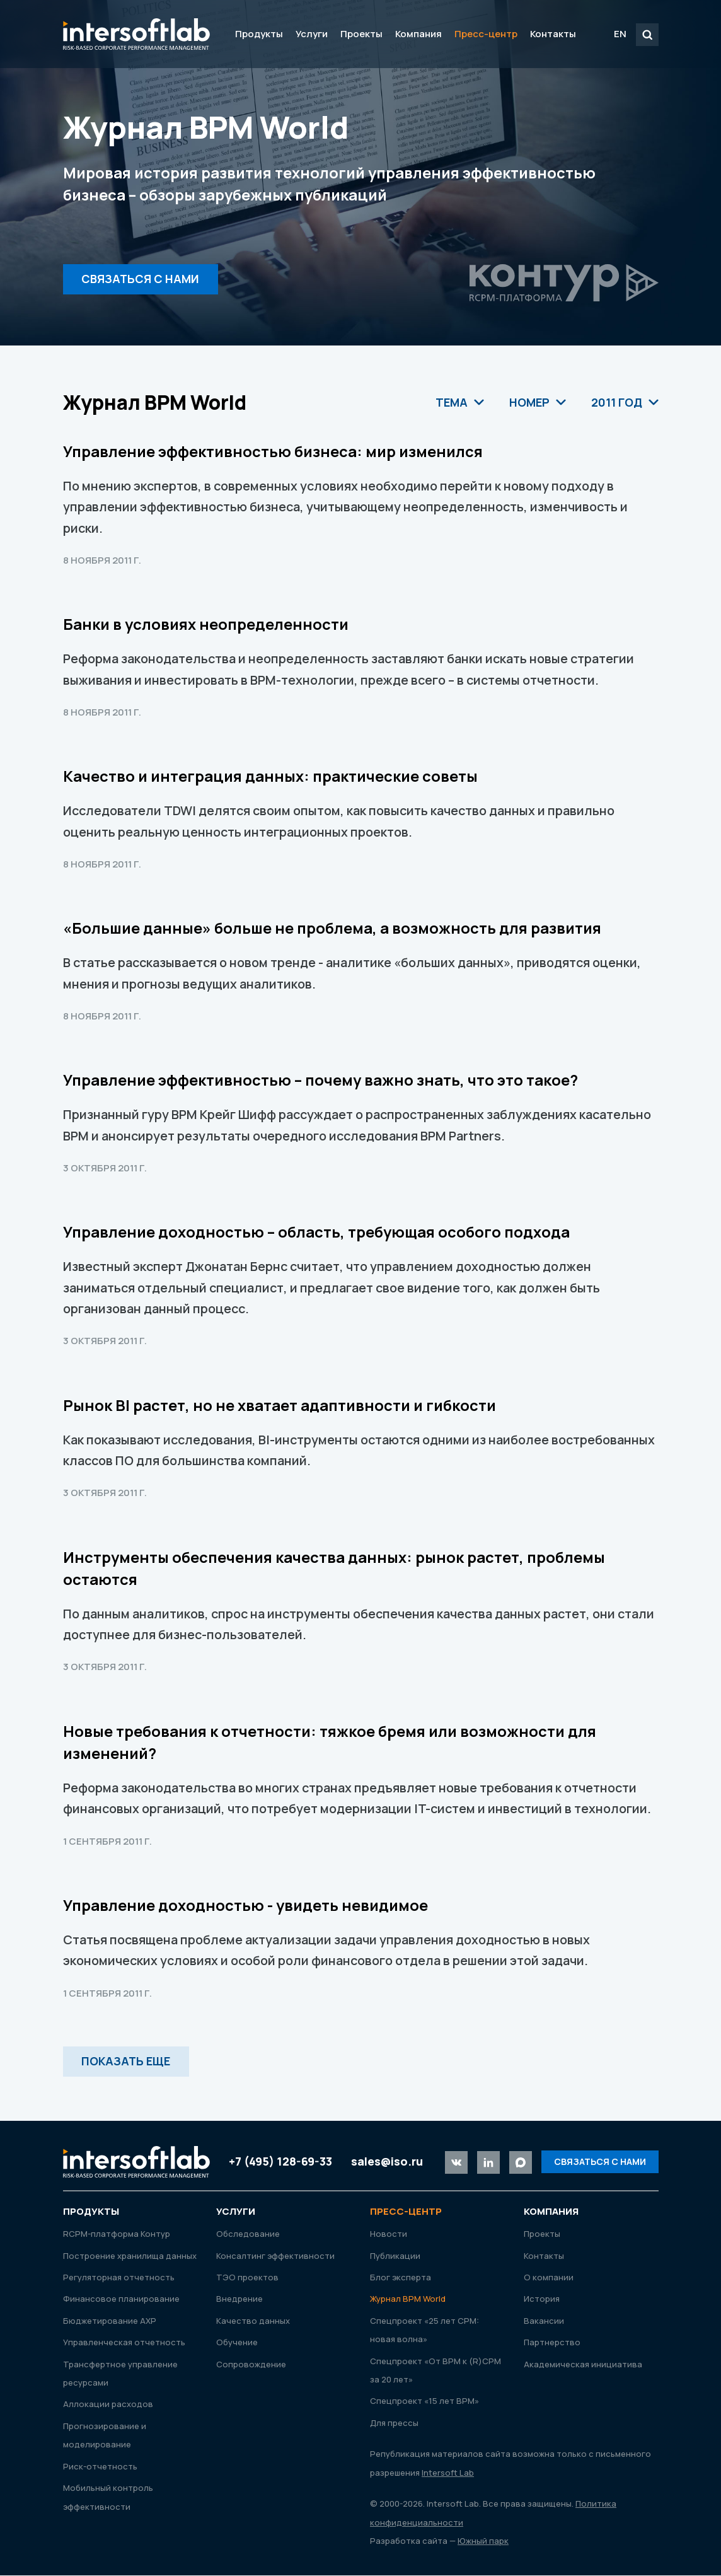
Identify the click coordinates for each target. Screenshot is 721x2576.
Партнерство (552, 2342)
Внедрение (239, 2299)
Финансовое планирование (121, 2299)
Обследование (248, 2234)
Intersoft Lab (136, 34)
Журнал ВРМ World (408, 2299)
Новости (388, 2234)
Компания (418, 33)
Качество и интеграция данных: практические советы (270, 776)
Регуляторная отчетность (119, 2277)
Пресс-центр (485, 33)
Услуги (312, 33)
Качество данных (253, 2320)
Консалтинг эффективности (275, 2255)
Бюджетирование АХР (109, 2320)
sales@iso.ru (387, 2161)
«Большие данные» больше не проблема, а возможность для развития (332, 928)
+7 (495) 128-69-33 (280, 2161)
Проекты (361, 33)
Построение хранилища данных (130, 2255)
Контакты (553, 33)
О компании (549, 2277)
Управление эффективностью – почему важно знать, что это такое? (320, 1080)
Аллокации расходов (108, 2404)
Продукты (259, 33)
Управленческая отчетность (124, 2342)
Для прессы (394, 2422)
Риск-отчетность (100, 2466)
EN (620, 33)
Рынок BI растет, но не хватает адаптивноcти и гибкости (279, 1405)
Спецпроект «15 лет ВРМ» (424, 2401)
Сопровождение (251, 2364)
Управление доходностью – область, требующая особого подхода (316, 1232)
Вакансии (544, 2320)
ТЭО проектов (247, 2277)
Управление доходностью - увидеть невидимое (245, 1905)
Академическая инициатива (583, 2364)
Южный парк (483, 2540)
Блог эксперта (400, 2277)
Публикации (395, 2255)
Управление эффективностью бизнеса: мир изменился (273, 451)
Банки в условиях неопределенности (206, 624)
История (542, 2299)
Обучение (237, 2342)
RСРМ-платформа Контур (116, 2234)
